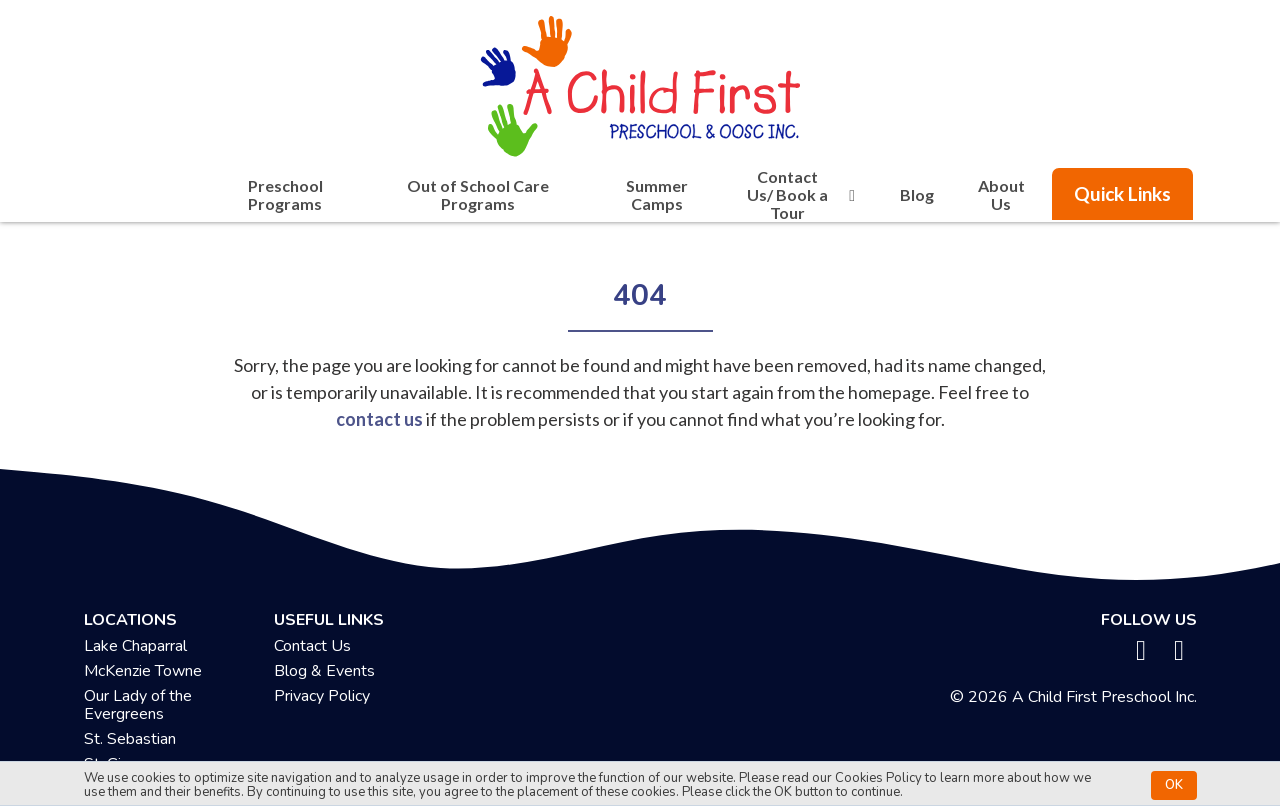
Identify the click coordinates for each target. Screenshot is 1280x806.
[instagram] (1179, 651)
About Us (1001, 194)
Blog (917, 194)
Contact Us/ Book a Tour (804, 195)
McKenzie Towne (143, 671)
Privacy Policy (322, 696)
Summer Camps (657, 194)
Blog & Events (324, 671)
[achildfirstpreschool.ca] (640, 81)
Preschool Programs (285, 194)
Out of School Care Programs (478, 194)
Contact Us (312, 646)
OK (1174, 785)
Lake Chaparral (135, 646)
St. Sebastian (130, 739)
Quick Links (1122, 193)
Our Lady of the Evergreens (138, 705)
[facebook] (1141, 651)
